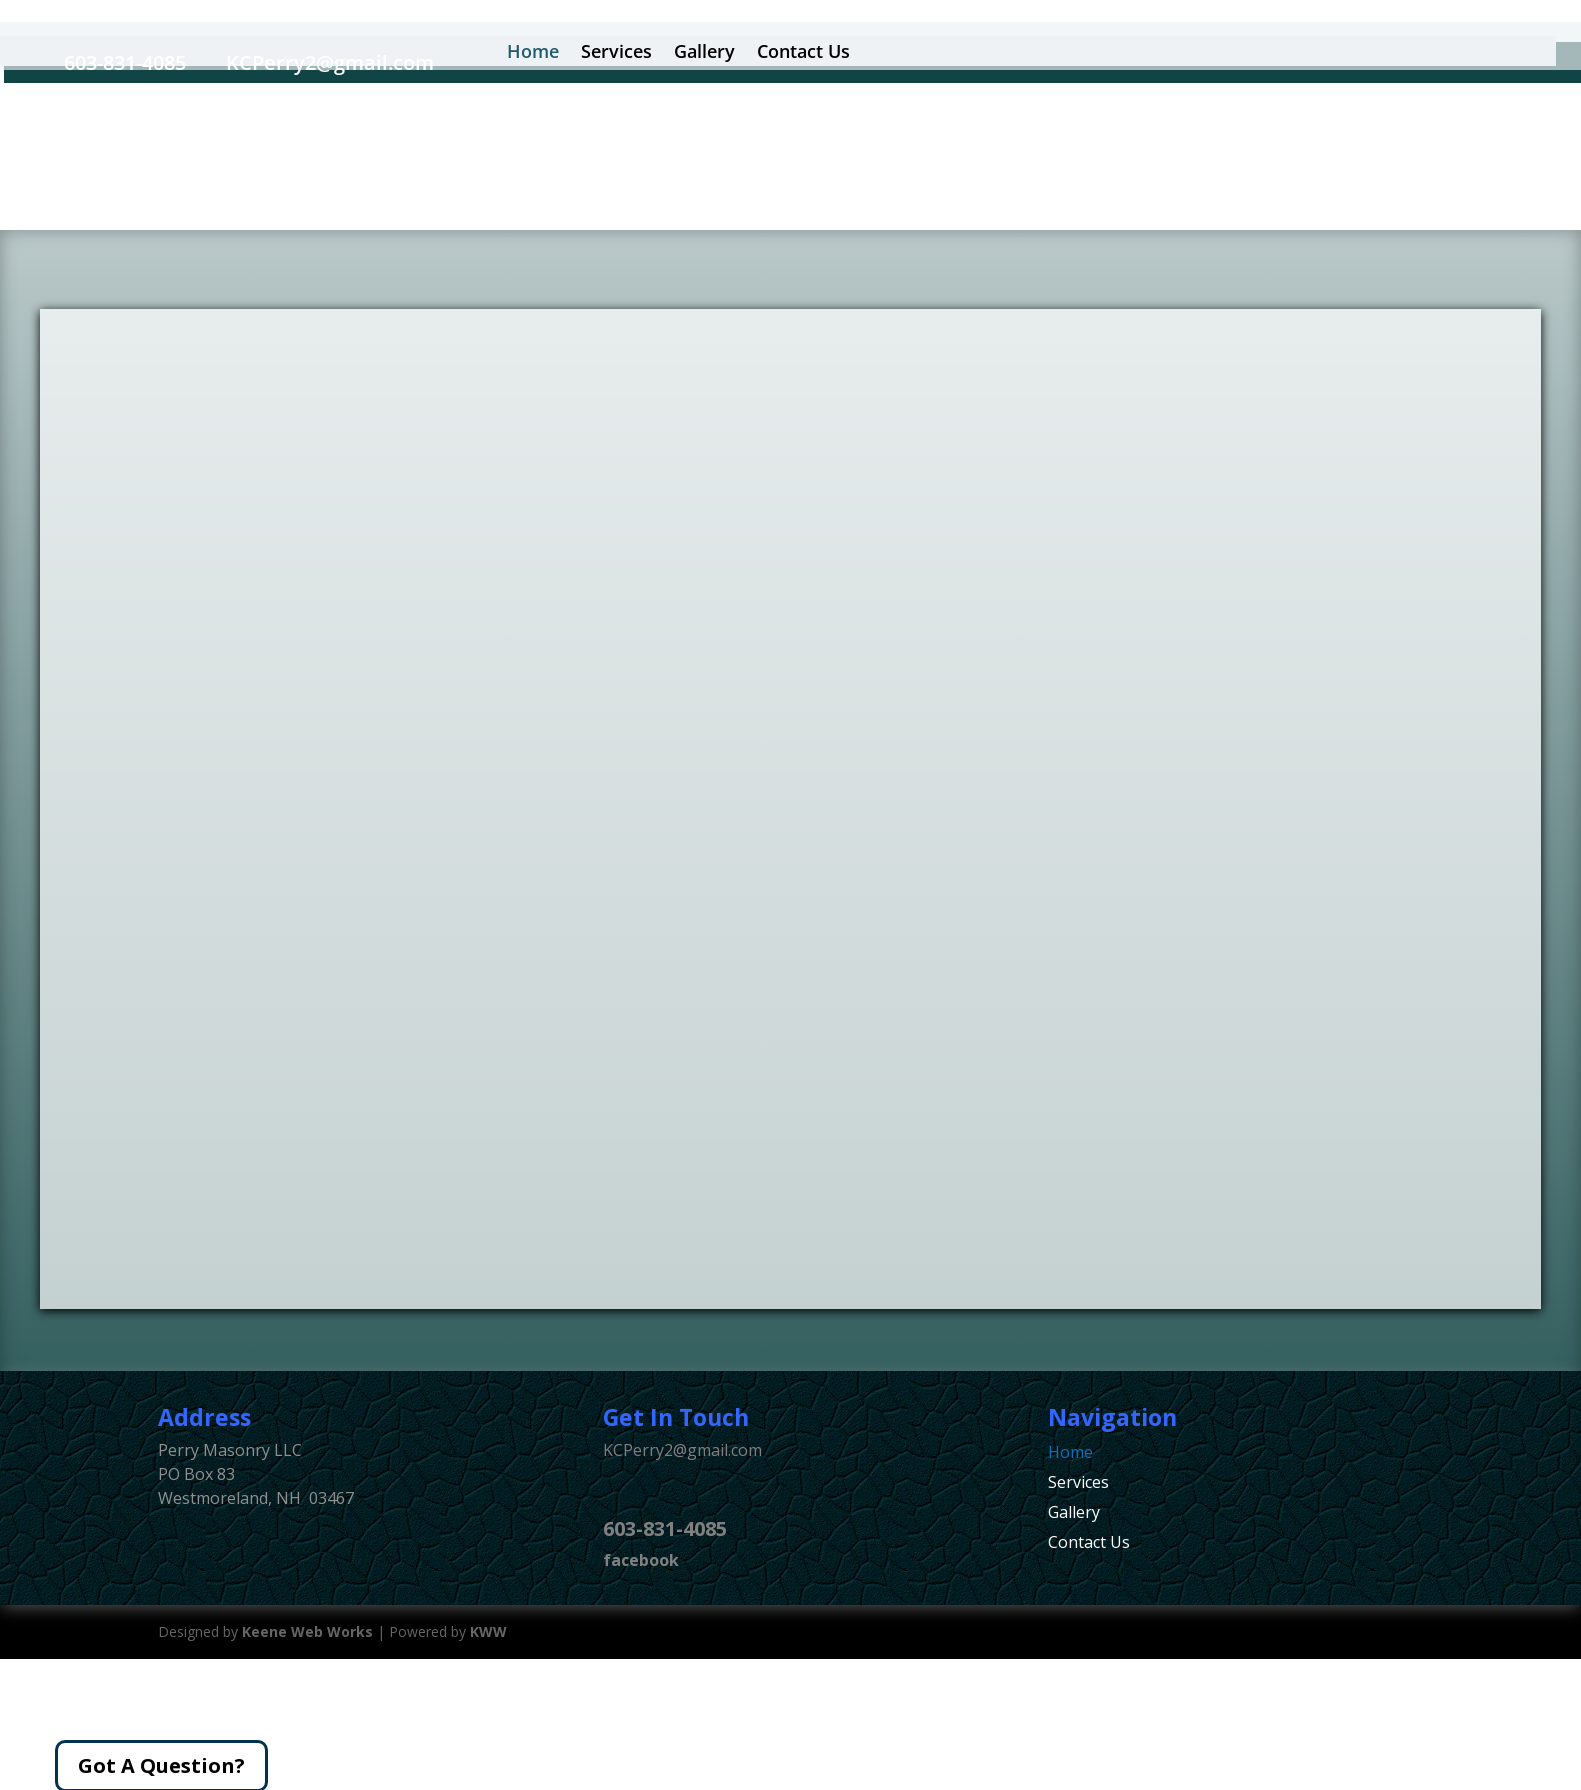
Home (1070, 1454)
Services (1078, 1484)
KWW (488, 1631)
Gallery (1074, 1514)
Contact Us (1089, 1544)
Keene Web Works (307, 1631)
